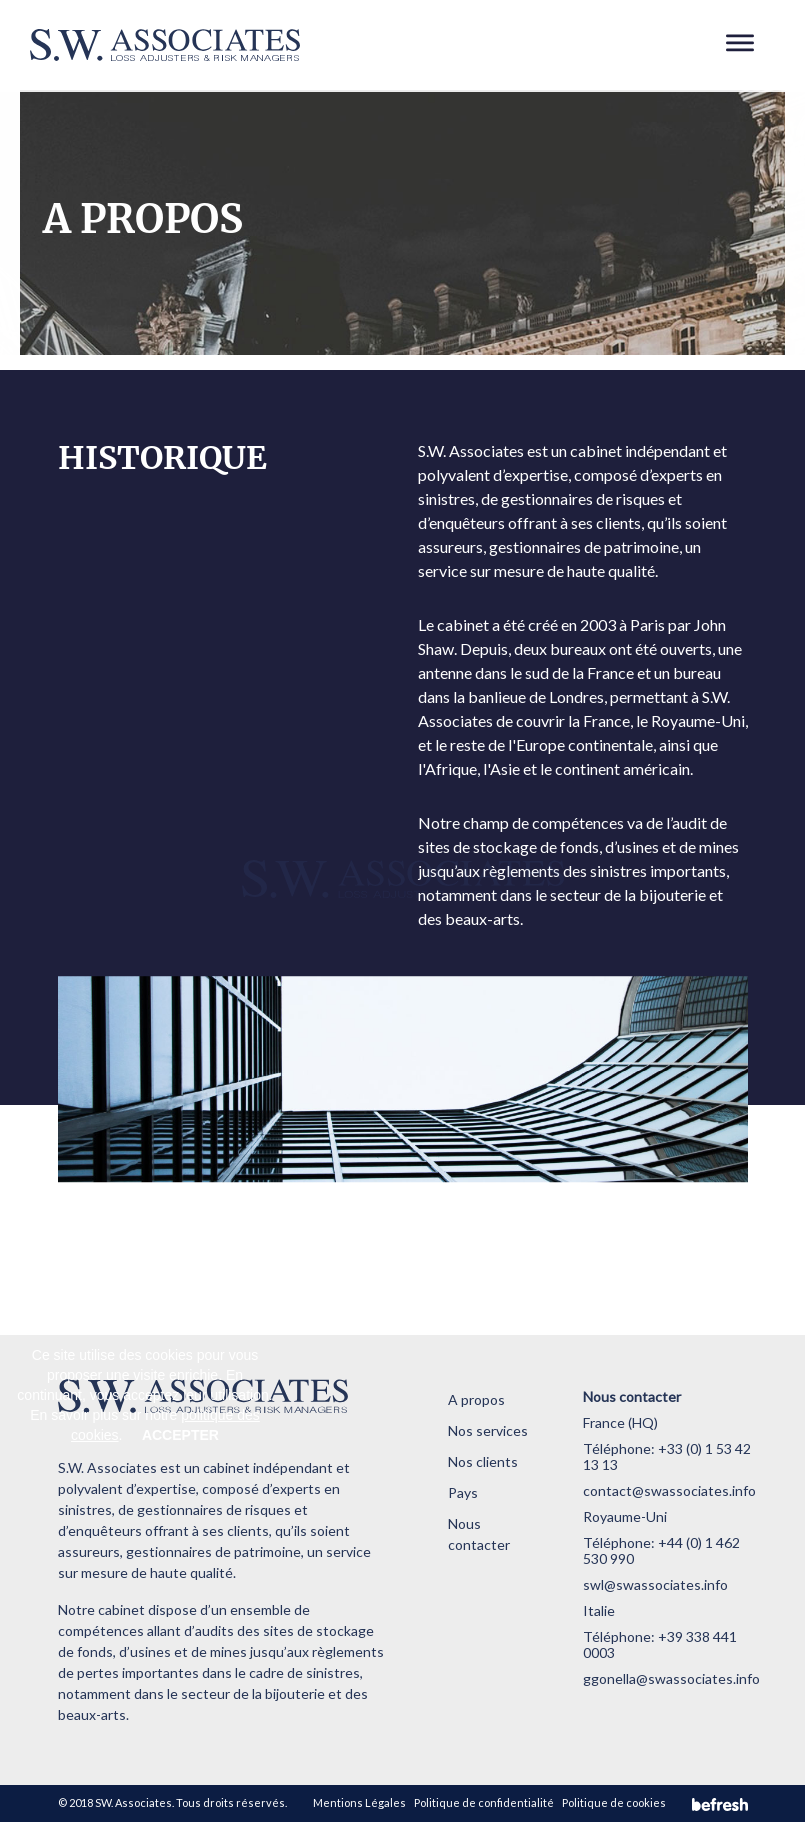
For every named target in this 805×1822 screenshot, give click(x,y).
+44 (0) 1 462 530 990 (661, 1550)
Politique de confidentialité (484, 1802)
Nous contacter (479, 1534)
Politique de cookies (614, 1802)
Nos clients (483, 1461)
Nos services (488, 1430)
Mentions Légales (359, 1802)
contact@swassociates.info (669, 1490)
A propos (476, 1399)
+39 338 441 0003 (660, 1644)
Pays (463, 1492)
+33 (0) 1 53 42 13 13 (667, 1456)
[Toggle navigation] (740, 45)
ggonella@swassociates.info (671, 1678)
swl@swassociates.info (655, 1584)
